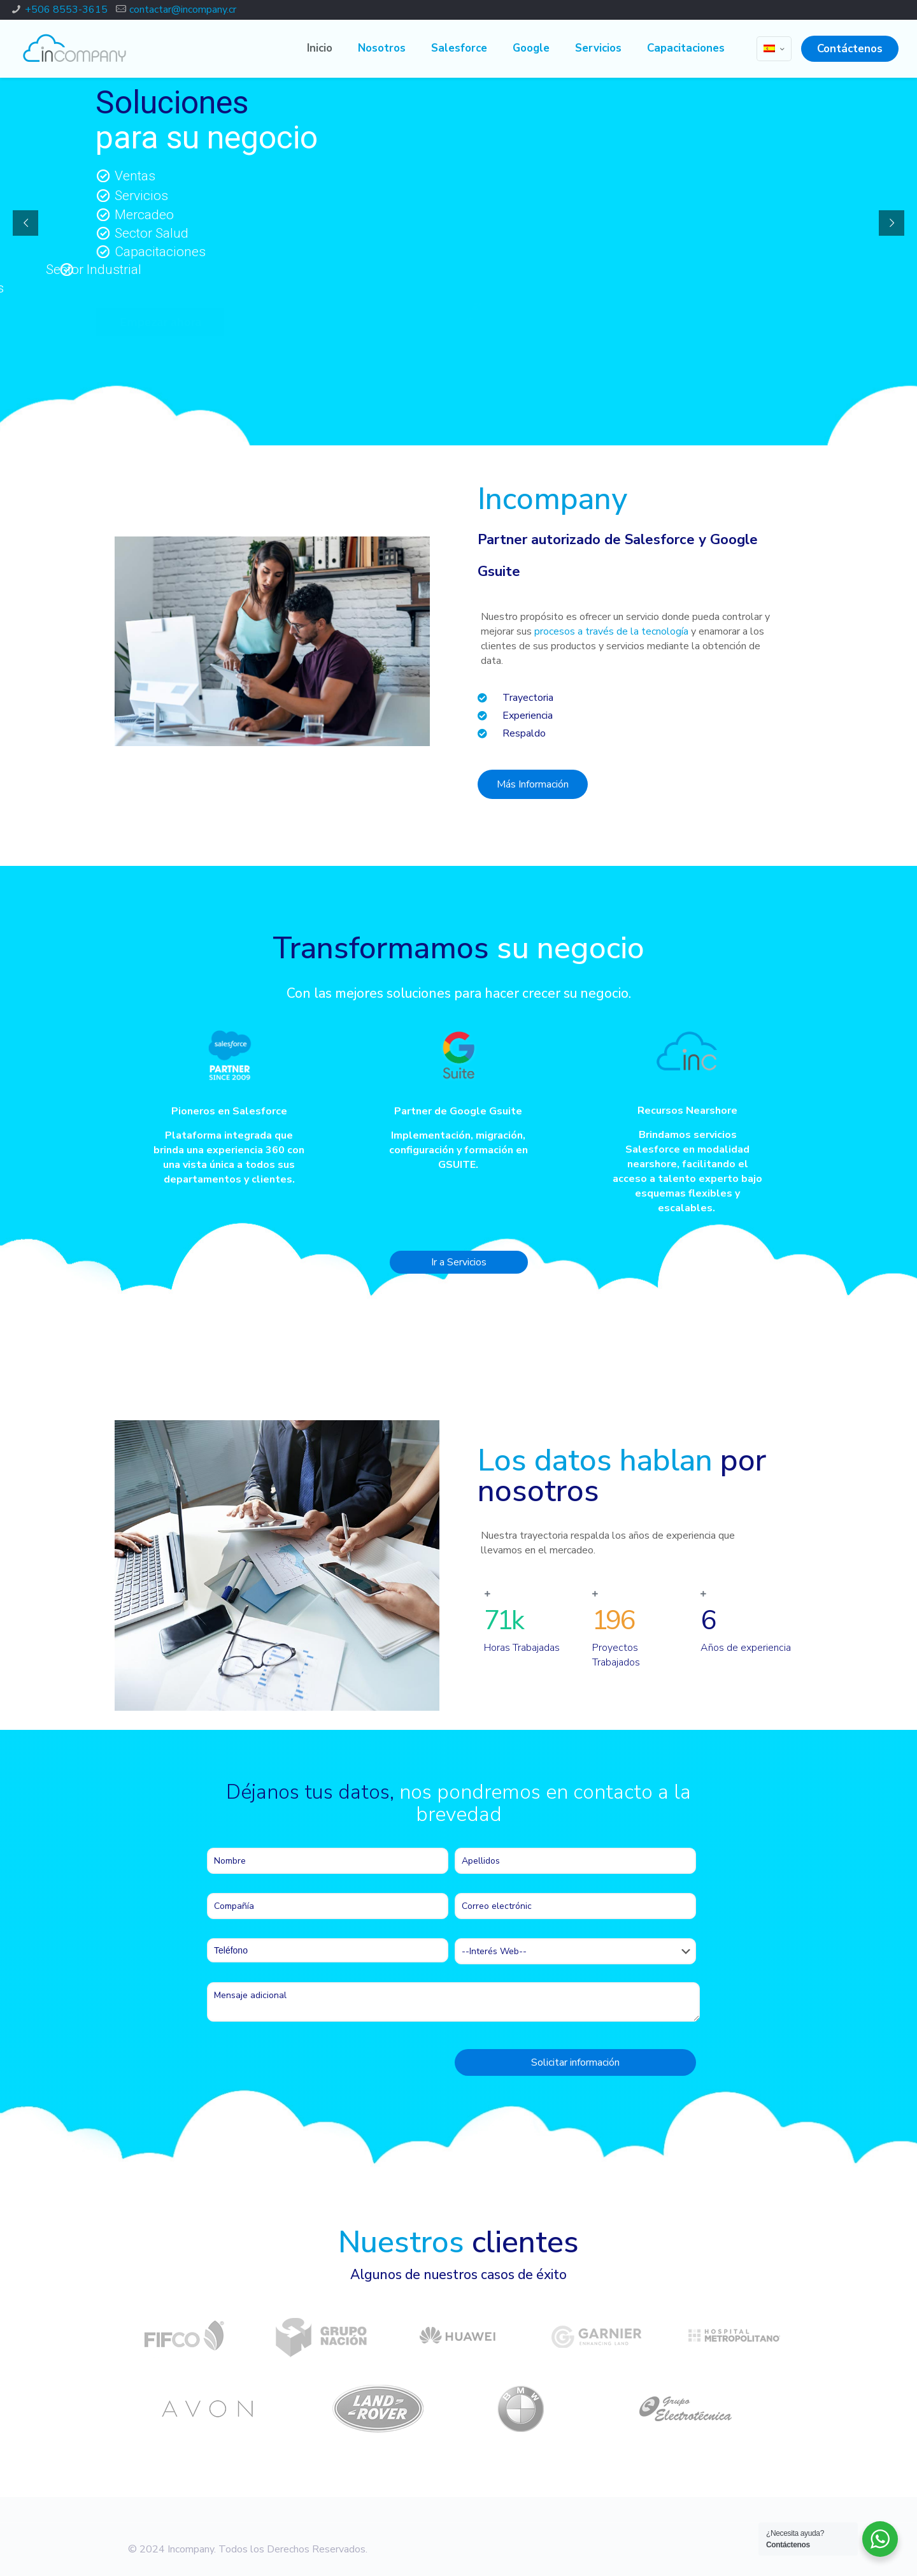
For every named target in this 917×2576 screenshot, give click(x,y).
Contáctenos (850, 48)
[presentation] (304, 2065)
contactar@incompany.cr (182, 10)
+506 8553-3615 (66, 10)
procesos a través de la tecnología (611, 631)
